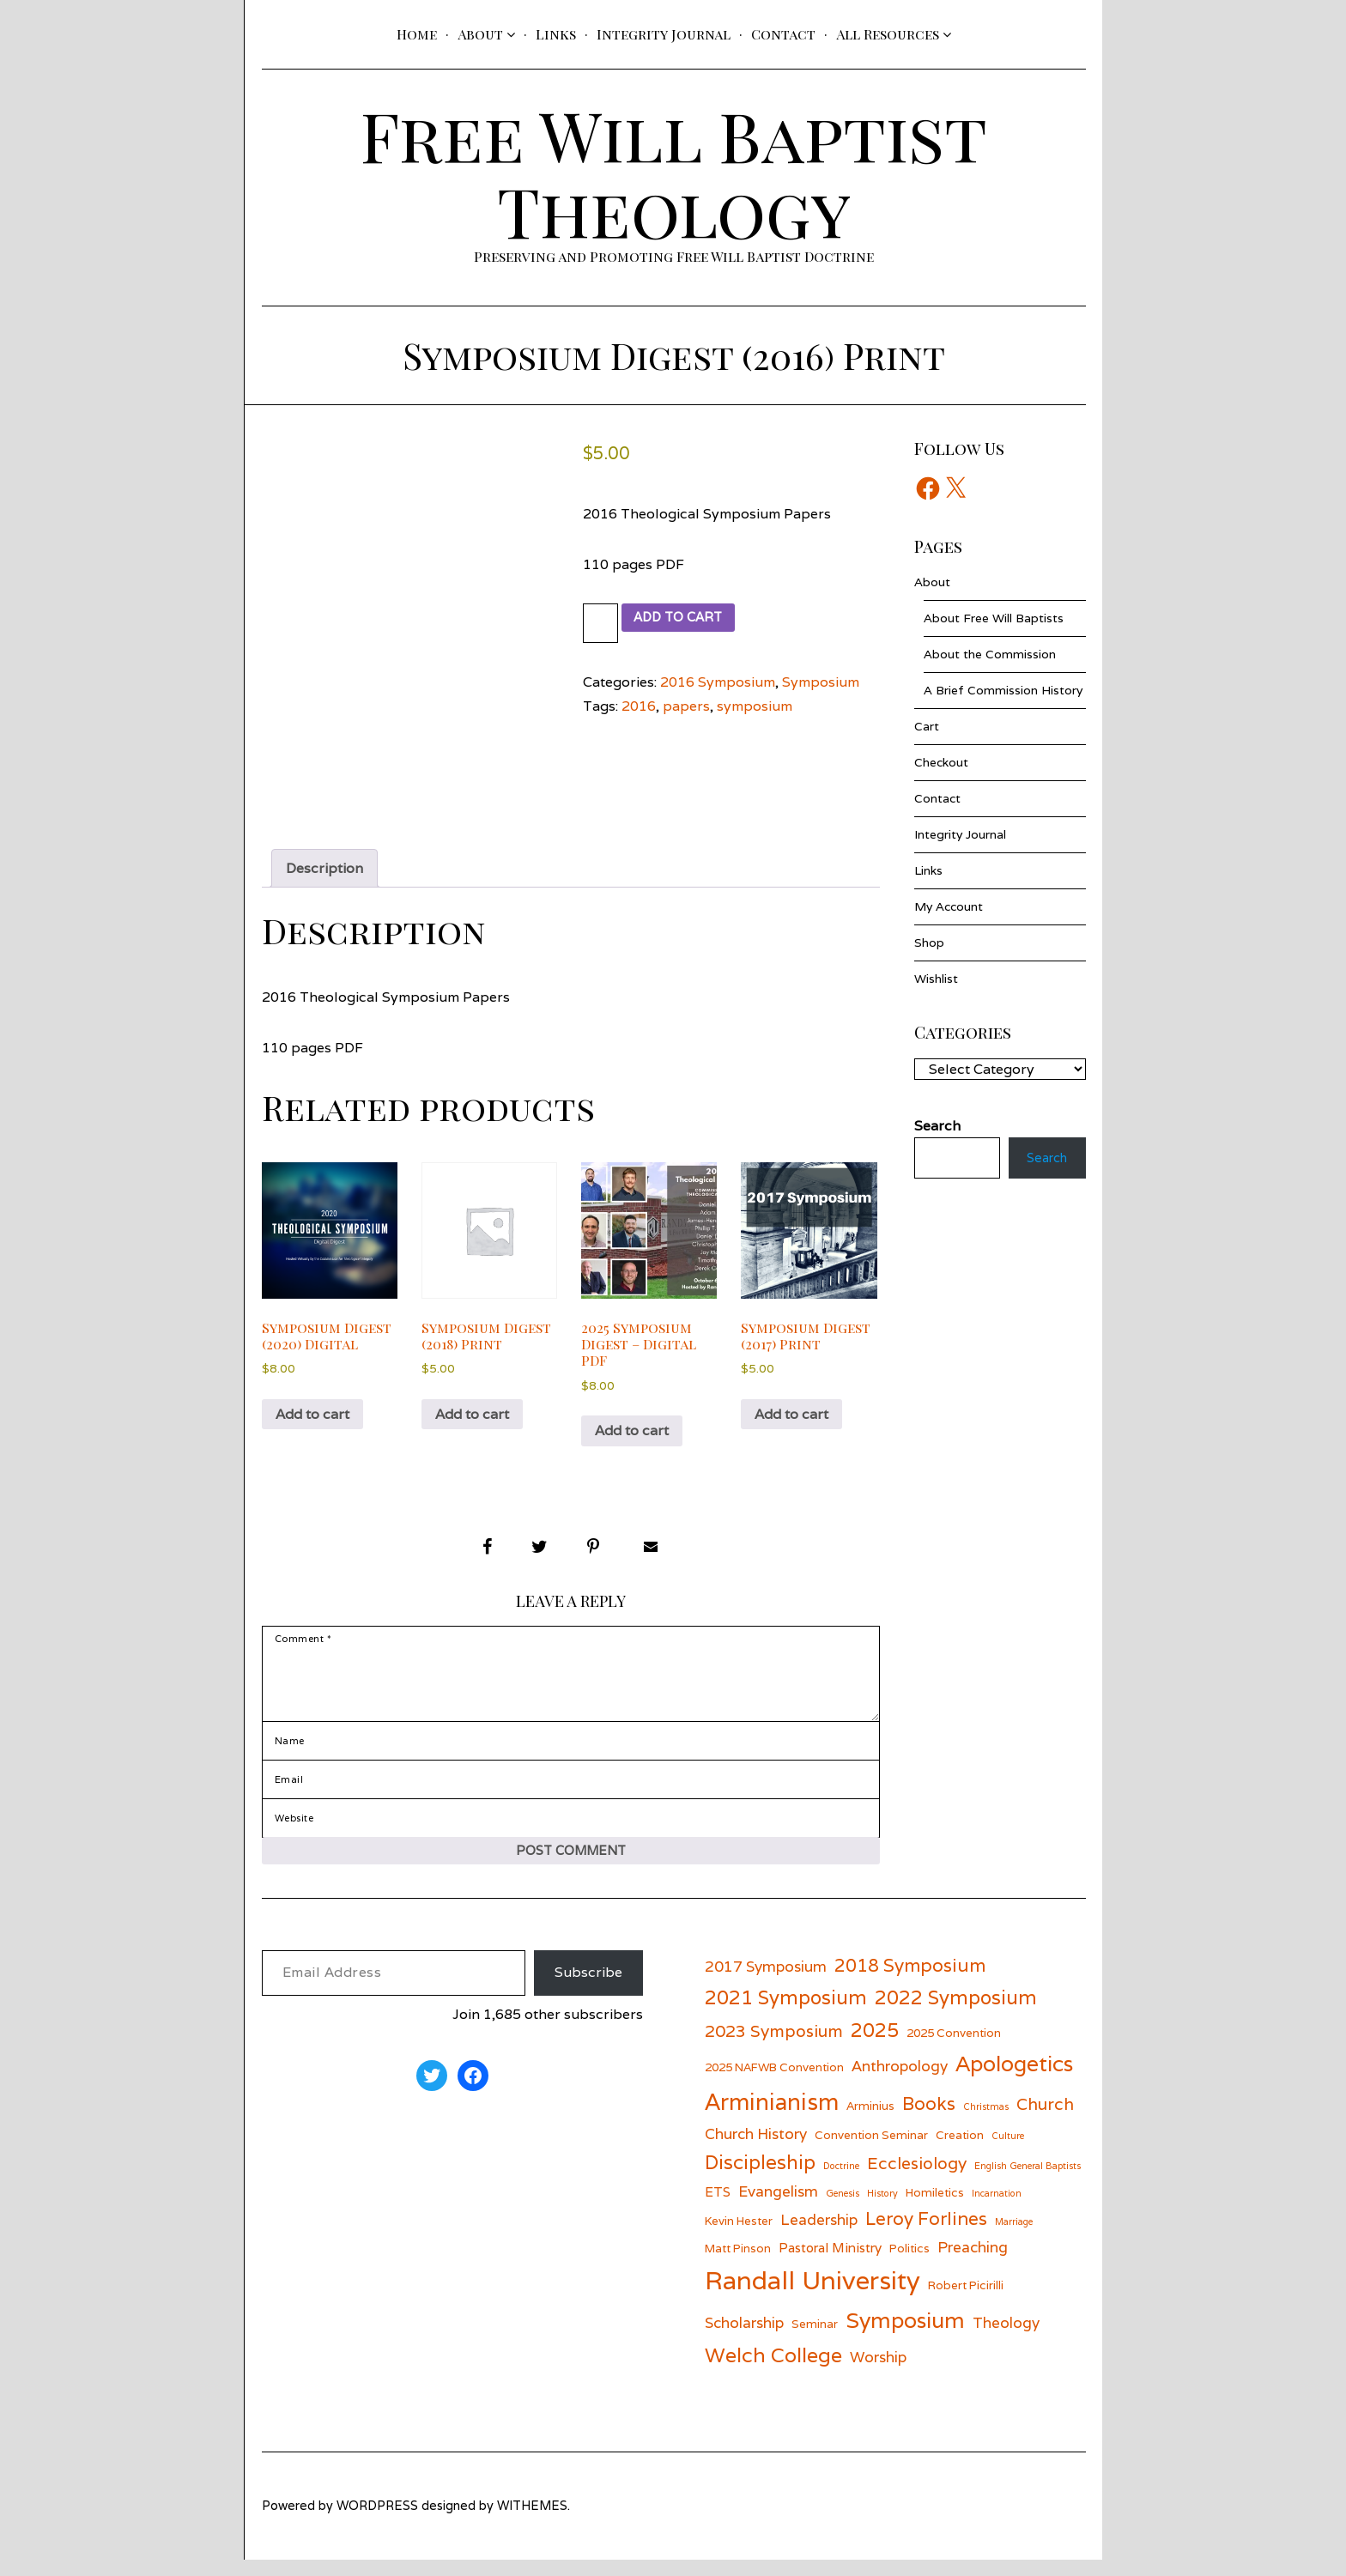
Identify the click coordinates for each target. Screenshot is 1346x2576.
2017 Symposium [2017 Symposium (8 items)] (766, 1983)
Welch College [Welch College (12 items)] (773, 2372)
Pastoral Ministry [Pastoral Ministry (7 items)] (830, 2263)
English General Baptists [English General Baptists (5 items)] (1027, 2183)
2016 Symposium (717, 682)
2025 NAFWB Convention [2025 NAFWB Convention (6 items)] (774, 2084)
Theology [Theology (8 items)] (1006, 2339)
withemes (532, 2522)
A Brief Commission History (1003, 690)
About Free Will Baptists (994, 618)
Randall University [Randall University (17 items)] (812, 2297)
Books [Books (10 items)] (928, 2120)
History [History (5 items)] (882, 2209)
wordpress (377, 2522)
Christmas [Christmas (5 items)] (986, 2124)
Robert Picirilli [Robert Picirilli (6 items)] (965, 2302)
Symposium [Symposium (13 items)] (905, 2336)
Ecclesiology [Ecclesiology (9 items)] (917, 2180)
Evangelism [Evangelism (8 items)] (778, 2207)
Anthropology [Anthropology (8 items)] (900, 2083)
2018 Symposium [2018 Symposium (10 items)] (909, 1982)
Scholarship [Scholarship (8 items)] (744, 2339)
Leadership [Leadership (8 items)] (819, 2236)
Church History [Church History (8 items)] (756, 2150)
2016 (638, 706)
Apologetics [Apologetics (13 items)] (1014, 2080)
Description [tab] (324, 868)
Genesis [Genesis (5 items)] (842, 2209)
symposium (754, 706)
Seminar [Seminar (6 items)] (814, 2340)
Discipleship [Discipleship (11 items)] (760, 2179)
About (480, 34)
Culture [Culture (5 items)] (1007, 2152)
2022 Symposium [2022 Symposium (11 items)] (956, 2013)
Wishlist (936, 978)
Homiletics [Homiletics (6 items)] (935, 2208)
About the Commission (990, 654)
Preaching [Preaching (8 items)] (972, 2263)
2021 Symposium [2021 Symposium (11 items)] (786, 2013)
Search (1042, 1160)
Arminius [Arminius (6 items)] (870, 2123)
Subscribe (588, 1989)
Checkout (941, 762)
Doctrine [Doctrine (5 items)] (841, 2183)
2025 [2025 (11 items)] (875, 2046)
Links (556, 34)
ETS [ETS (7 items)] (718, 2207)
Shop (929, 942)
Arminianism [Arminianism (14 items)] (772, 2118)
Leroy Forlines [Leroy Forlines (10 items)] (926, 2235)
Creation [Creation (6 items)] (960, 2151)
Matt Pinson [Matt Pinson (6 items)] (738, 2264)
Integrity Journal (664, 34)
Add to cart (687, 618)
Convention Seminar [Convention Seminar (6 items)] (871, 2151)
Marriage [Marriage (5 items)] (1014, 2239)
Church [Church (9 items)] (1045, 2120)
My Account (948, 906)
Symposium (820, 682)
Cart (926, 726)
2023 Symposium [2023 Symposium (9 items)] (774, 2047)
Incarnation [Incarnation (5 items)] (997, 2209)
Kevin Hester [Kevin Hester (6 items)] (739, 2238)
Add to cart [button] (312, 1414)
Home (417, 34)
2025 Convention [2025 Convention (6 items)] (953, 2049)
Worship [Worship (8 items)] (878, 2374)
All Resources (887, 34)
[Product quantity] (602, 623)
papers (686, 706)
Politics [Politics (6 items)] (909, 2264)
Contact (783, 34)
